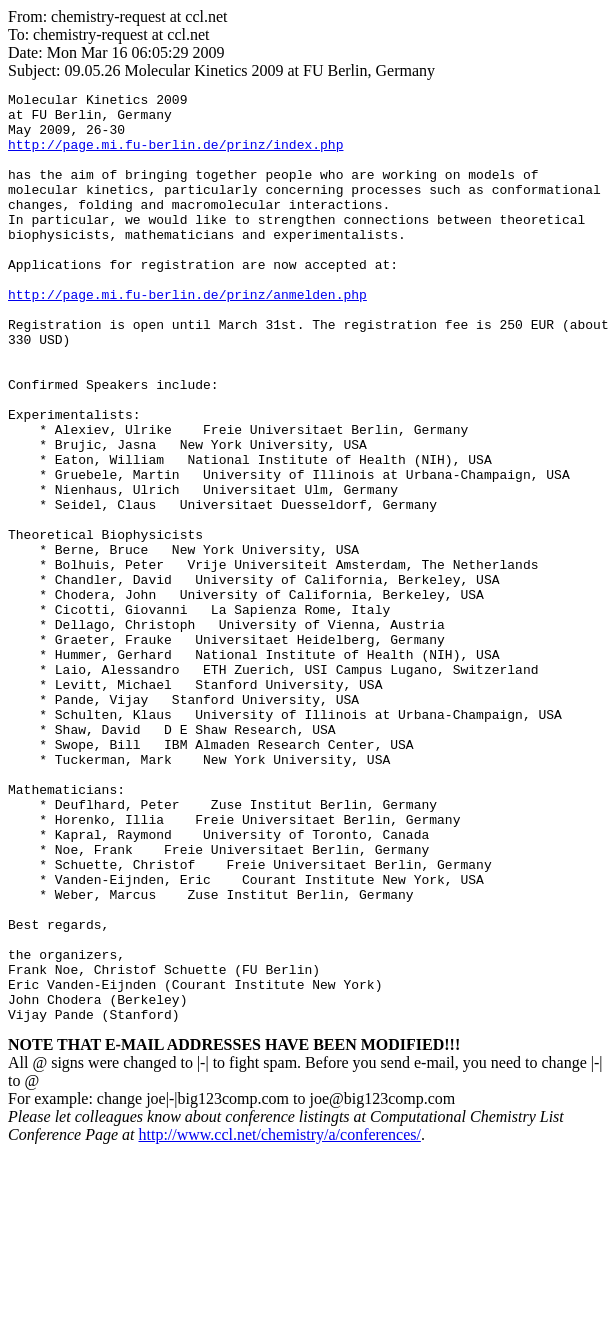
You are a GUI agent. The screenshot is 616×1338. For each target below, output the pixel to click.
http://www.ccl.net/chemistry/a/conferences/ (279, 1320)
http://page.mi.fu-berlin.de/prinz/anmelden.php (187, 336)
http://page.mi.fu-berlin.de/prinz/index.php (175, 156)
